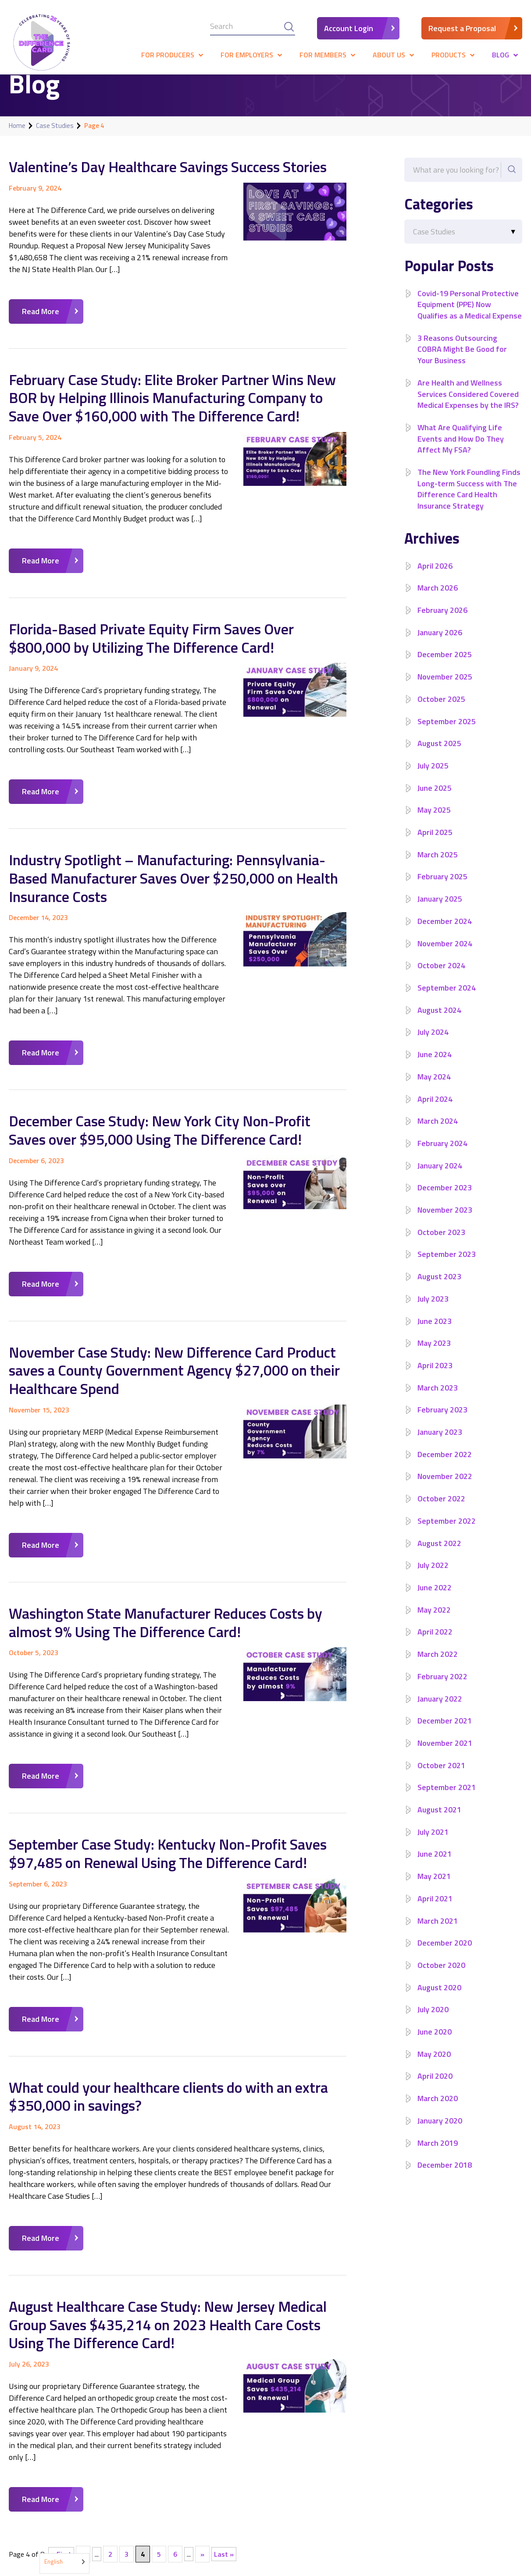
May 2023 (434, 1354)
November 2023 (445, 1221)
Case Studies (55, 125)
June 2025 (434, 799)
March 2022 (437, 1665)
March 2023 (437, 1399)
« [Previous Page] (83, 2545)
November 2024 (445, 954)
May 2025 (434, 821)
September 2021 (446, 1799)
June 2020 (434, 2043)
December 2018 (444, 2176)
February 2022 (442, 1688)
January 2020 (440, 2132)
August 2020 (439, 1998)
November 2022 (445, 1487)
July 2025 (433, 777)
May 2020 (434, 2065)
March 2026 (437, 599)
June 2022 (434, 1599)
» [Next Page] (202, 2545)
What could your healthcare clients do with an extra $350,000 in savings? (168, 2088)
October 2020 (441, 1976)
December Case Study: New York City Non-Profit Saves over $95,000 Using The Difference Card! (160, 1126)
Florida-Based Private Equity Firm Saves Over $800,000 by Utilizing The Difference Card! (151, 636)
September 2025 (446, 732)
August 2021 (439, 1821)
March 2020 (437, 2110)
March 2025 (437, 865)
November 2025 (445, 688)
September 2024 (446, 999)
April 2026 (435, 577)
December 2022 (444, 1465)
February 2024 (442, 1155)
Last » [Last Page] (224, 2545)
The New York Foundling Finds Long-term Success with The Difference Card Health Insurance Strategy (469, 500)
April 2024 (435, 1110)
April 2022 (435, 1643)
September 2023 (446, 1265)
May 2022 (434, 1621)
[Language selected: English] (64, 2563)
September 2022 (446, 1532)
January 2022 (440, 1710)
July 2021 (433, 1843)
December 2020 (444, 1954)
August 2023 (439, 1288)
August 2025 (439, 755)
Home (17, 125)
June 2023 (434, 1332)
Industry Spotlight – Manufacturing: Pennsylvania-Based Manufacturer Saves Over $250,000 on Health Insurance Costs (173, 875)
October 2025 (441, 710)
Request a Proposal (462, 28)
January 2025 (440, 910)
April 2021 (435, 1910)
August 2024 (439, 1021)
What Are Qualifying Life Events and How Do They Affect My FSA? (460, 450)
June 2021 (434, 1865)
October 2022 (441, 1510)
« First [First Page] (61, 2545)
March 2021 (437, 1932)
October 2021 (441, 1776)
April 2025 (435, 843)
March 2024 (437, 1132)
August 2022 (439, 1554)
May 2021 (434, 1887)
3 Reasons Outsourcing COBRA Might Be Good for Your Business (462, 360)
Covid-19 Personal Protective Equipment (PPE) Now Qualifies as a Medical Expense (468, 310)
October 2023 (441, 1243)
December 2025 (444, 666)
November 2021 (445, 1754)
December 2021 (444, 1732)
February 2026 (442, 621)
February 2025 (442, 888)
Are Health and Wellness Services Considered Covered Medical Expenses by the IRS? (468, 405)
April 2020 (435, 2087)
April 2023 (435, 1377)
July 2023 (433, 1310)
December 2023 (444, 1199)
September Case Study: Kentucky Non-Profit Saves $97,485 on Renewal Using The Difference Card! (168, 1846)
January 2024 (440, 1176)
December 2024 (444, 932)
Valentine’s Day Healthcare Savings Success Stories (168, 166)
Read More (40, 311)
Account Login (348, 28)
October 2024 (441, 977)
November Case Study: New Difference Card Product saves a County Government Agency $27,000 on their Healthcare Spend (174, 1365)
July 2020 (433, 2021)
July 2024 (433, 1043)
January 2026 (440, 643)
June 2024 (434, 1066)
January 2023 (440, 1443)
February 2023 (442, 1421)
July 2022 (433, 1576)
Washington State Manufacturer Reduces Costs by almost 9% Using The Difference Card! (165, 1616)
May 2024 (434, 1088)
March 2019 (437, 2154)
